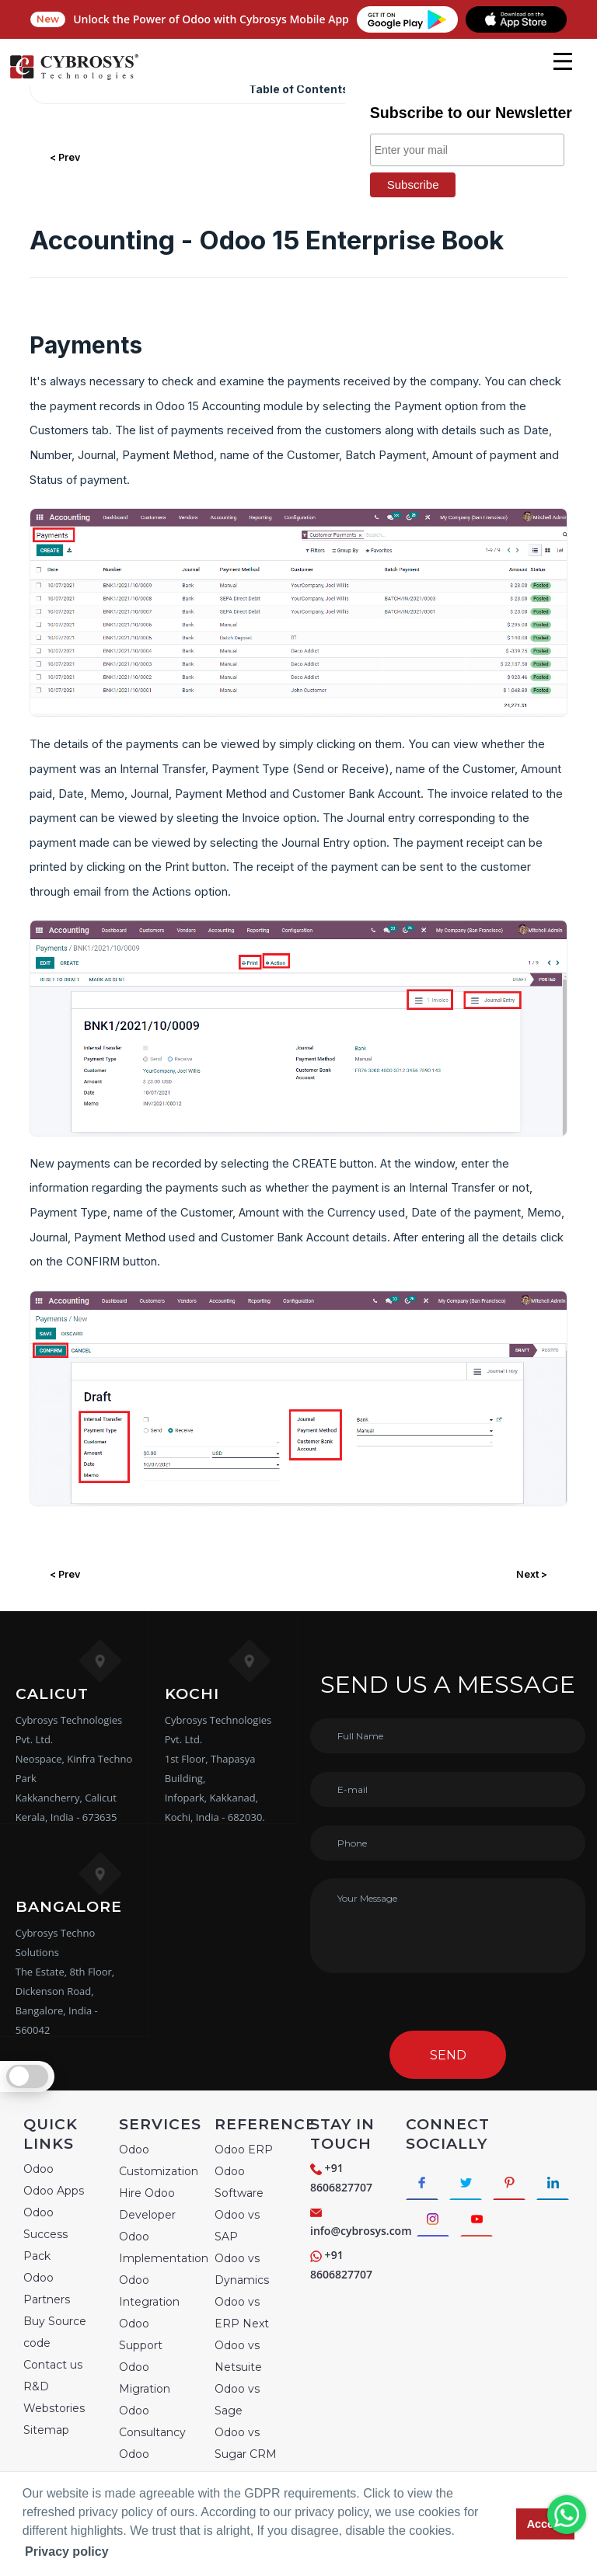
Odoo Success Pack (45, 2234)
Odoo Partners (46, 2288)
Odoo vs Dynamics (242, 2269)
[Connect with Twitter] (471, 2183)
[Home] (74, 77)
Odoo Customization (158, 2160)
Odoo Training (140, 2465)
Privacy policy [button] (67, 2551)
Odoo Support (140, 2334)
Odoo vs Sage (237, 2400)
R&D (36, 2386)
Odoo (38, 2169)
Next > (531, 1574)
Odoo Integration (149, 2291)
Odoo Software (239, 2182)
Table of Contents (299, 89)
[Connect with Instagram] (482, 2224)
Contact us (52, 2365)
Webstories (54, 2408)
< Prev (65, 157)
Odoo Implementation (163, 2247)
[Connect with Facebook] (424, 2183)
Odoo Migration (144, 2378)
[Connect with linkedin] (435, 2224)
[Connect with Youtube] (529, 2224)
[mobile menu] (562, 61)
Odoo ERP (244, 2150)
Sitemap (46, 2430)
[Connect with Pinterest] (519, 2183)
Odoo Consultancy (152, 2421)
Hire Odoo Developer (147, 2204)
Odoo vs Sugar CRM (246, 2443)
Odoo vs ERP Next (242, 2313)
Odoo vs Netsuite (238, 2356)
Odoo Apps (53, 2191)
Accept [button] (545, 2524)
